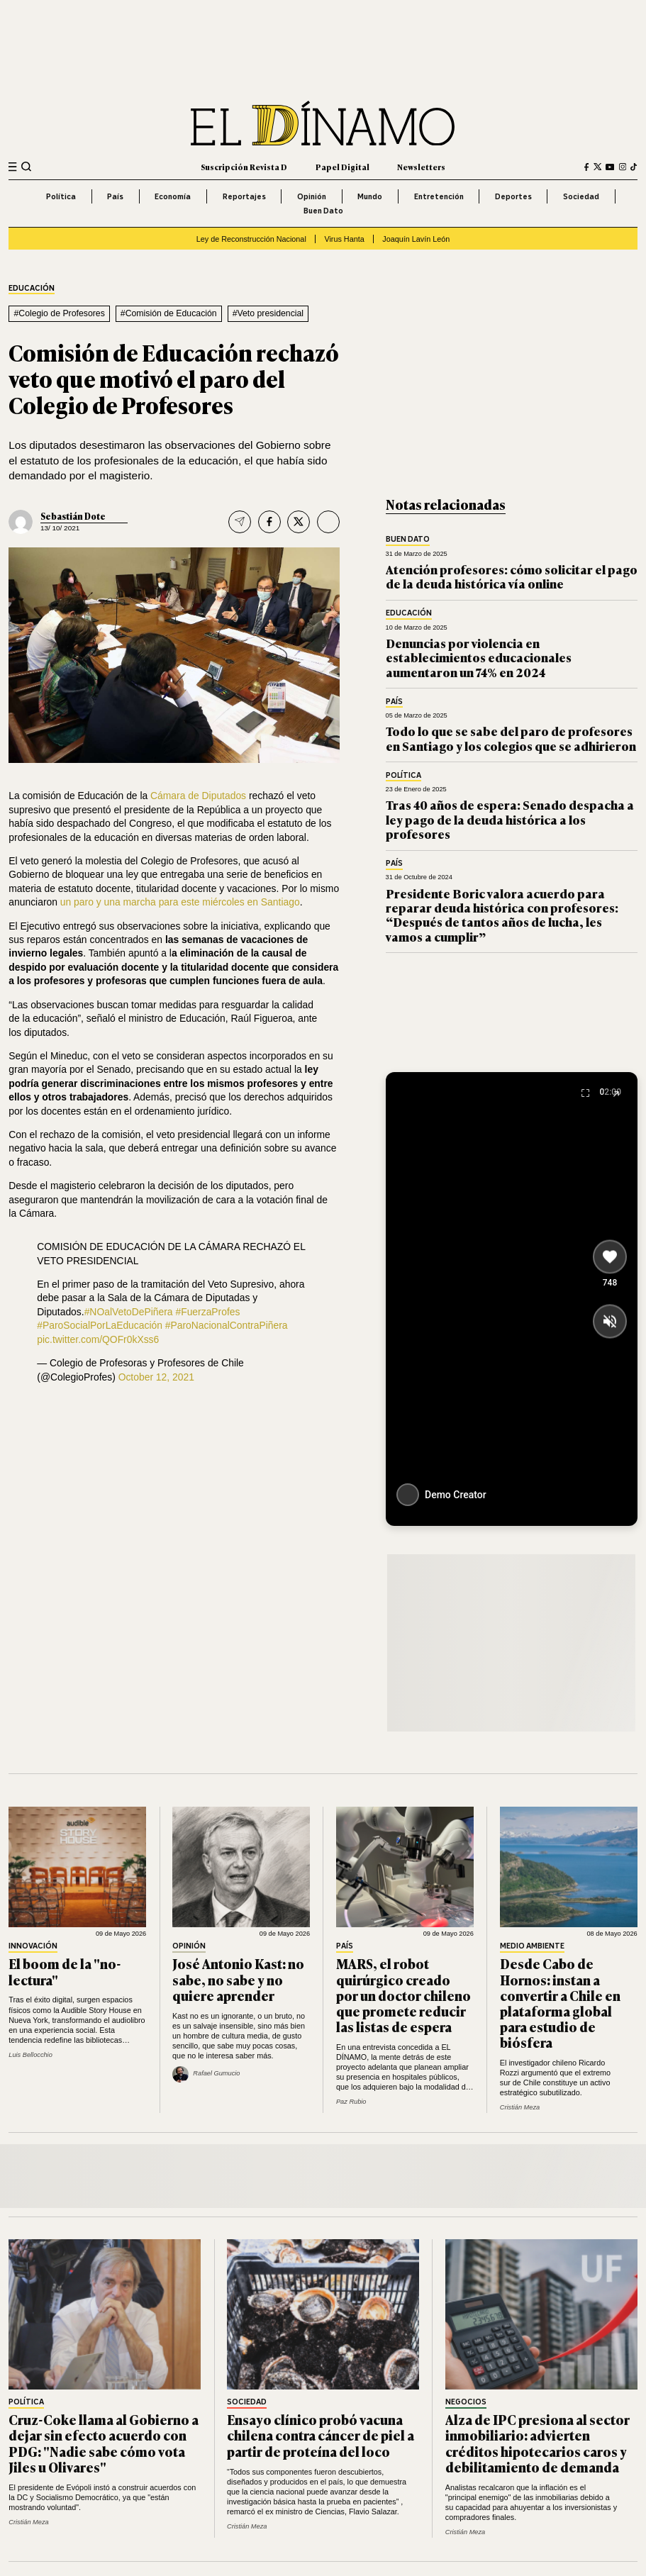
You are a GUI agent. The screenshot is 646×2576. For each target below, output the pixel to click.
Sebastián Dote (73, 516)
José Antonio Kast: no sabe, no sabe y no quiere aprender (238, 1979)
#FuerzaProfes (207, 1311)
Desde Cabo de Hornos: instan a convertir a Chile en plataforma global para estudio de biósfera (560, 2002)
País (115, 196)
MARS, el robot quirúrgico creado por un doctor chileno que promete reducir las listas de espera (403, 1994)
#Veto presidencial (268, 313)
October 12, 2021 (156, 1377)
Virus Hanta (344, 239)
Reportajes (244, 196)
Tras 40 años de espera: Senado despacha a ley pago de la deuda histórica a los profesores (510, 819)
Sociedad (581, 196)
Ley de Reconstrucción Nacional (251, 239)
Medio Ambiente (532, 1946)
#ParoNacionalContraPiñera (226, 1325)
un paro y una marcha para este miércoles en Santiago (180, 902)
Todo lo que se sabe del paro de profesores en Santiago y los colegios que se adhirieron (511, 738)
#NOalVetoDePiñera (128, 1311)
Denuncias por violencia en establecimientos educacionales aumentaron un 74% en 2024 (479, 657)
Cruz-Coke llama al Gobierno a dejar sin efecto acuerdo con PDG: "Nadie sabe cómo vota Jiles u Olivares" (104, 2442)
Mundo (369, 196)
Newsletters (421, 166)
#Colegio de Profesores (58, 313)
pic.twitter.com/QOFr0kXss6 (98, 1339)
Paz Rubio (351, 2101)
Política (61, 196)
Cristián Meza (520, 2107)
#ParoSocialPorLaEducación (99, 1325)
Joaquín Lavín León (416, 239)
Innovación (33, 1946)
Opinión (311, 196)
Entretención (439, 196)
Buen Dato (323, 211)
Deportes (513, 196)
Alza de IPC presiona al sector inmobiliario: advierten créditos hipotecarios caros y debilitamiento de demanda (537, 2442)
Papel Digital (342, 166)
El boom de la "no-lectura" (65, 1971)
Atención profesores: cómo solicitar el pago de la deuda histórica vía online (511, 576)
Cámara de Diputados (198, 795)
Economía (173, 196)
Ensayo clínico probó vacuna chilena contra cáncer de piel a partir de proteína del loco (320, 2434)
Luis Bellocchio (30, 2054)
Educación (32, 288)
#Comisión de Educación (169, 313)
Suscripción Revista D (244, 166)
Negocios (465, 2402)
